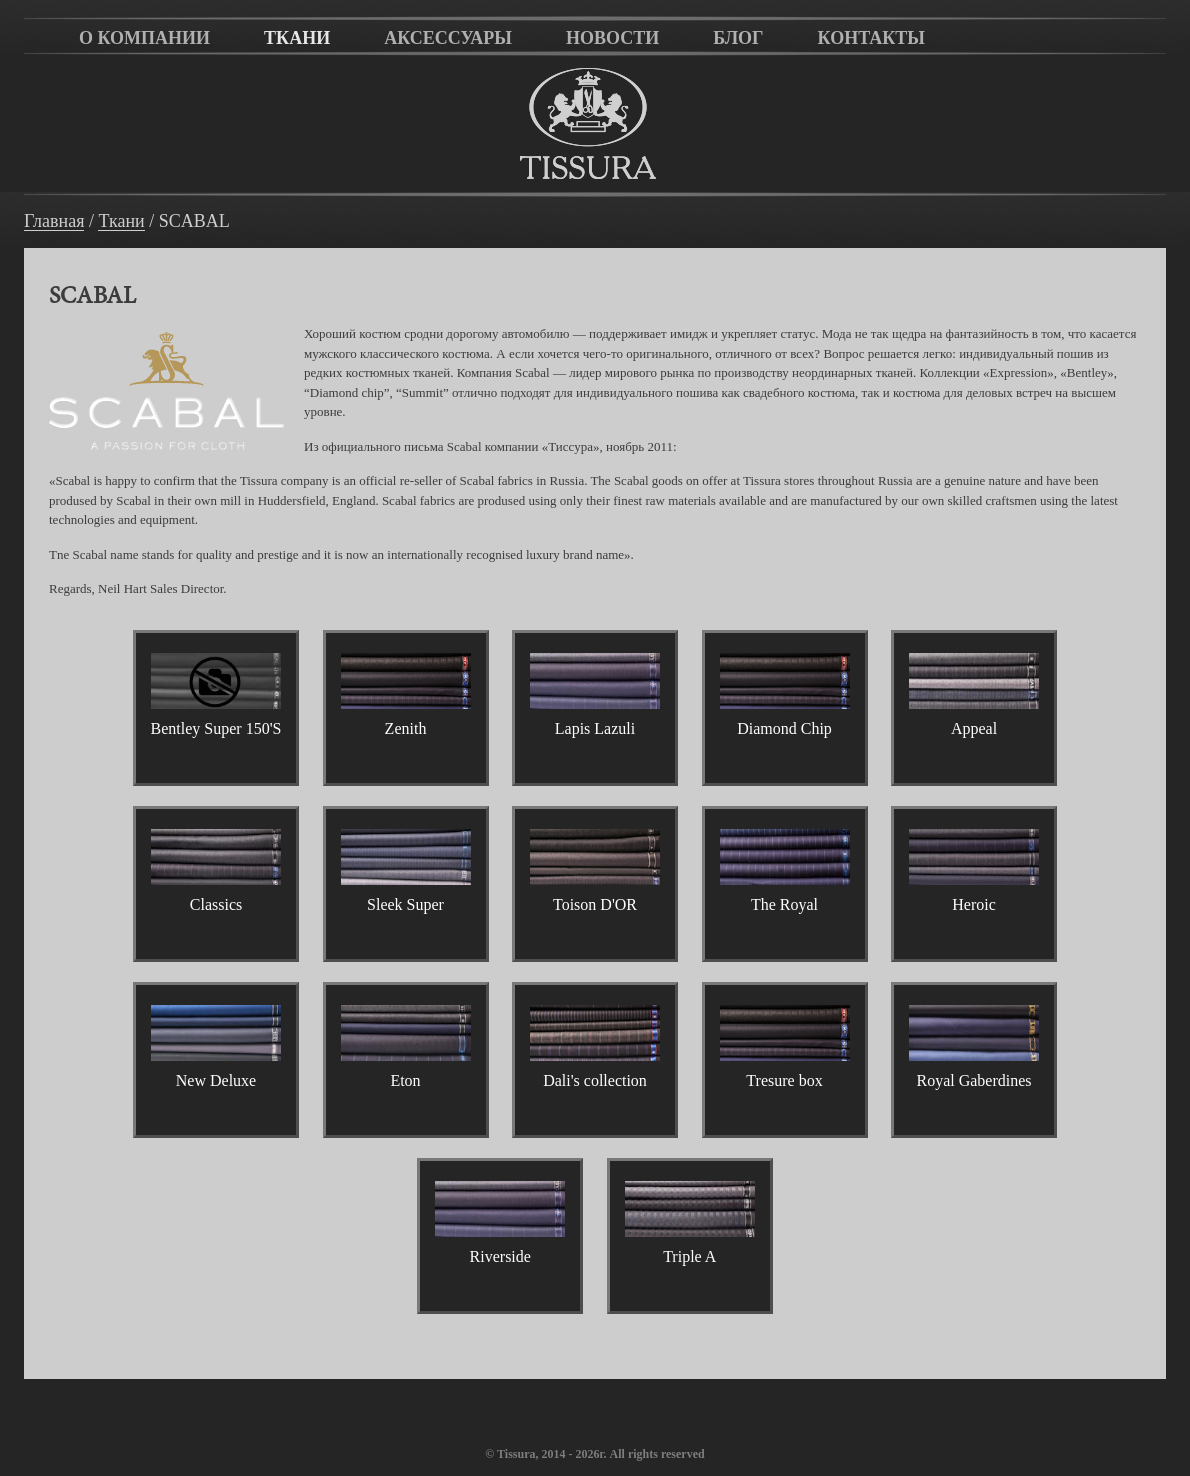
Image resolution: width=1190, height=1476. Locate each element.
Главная (54, 221)
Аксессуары (448, 38)
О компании (144, 38)
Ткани (297, 38)
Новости (612, 38)
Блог (738, 38)
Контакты (871, 38)
